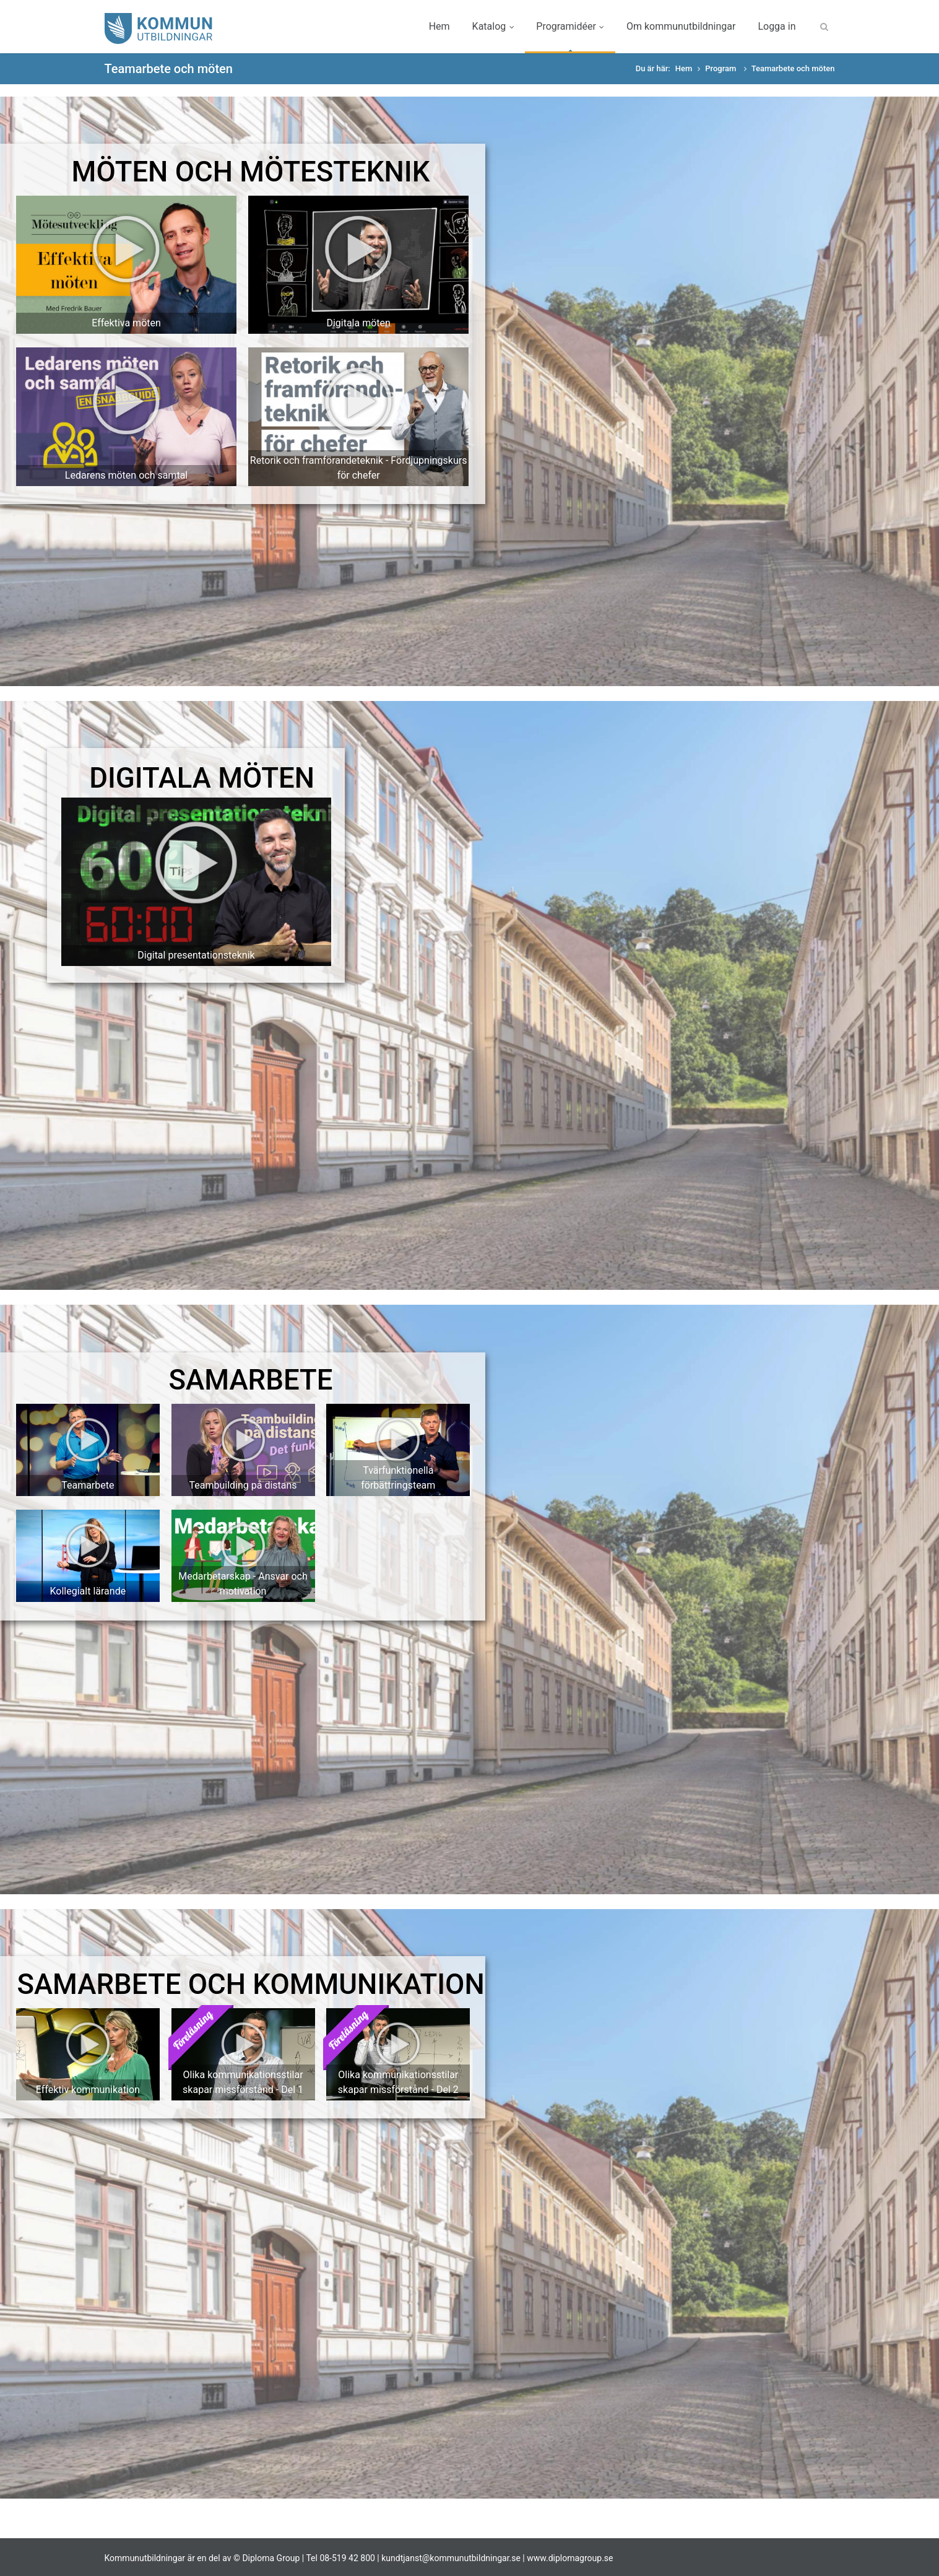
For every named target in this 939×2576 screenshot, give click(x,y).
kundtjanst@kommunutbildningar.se (451, 2558)
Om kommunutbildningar (680, 26)
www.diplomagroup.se (570, 2558)
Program (721, 68)
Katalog (493, 26)
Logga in (776, 26)
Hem (439, 26)
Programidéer (570, 26)
